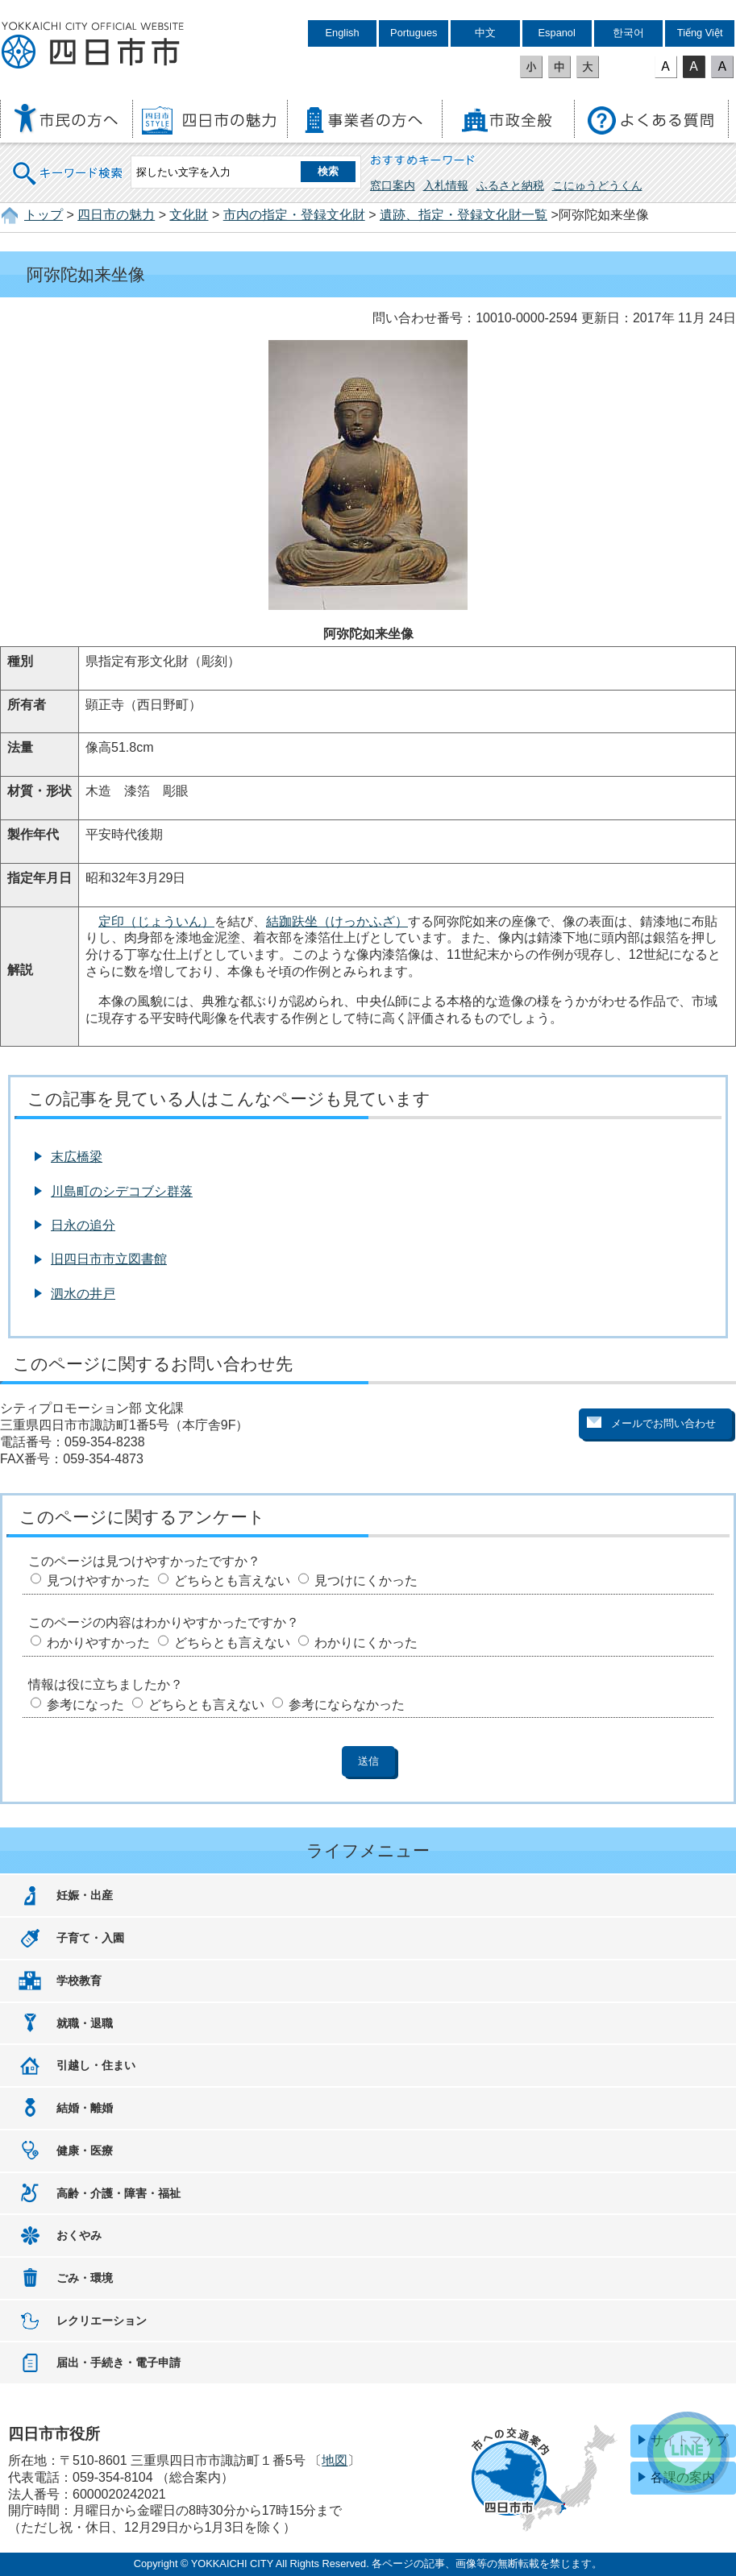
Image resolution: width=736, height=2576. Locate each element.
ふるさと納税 (510, 185)
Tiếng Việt (700, 33)
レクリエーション (101, 2320)
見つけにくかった (366, 1580)
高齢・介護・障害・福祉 (118, 2193)
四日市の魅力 (116, 215)
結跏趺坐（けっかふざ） (337, 921)
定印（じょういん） (156, 921)
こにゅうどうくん (597, 185)
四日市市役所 (92, 46)
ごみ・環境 (84, 2277)
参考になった (85, 1704)
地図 (334, 2460)
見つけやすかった (98, 1580)
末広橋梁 (76, 1157)
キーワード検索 (68, 163)
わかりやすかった (98, 1642)
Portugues (413, 33)
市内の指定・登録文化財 (294, 215)
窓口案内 (392, 185)
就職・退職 (84, 2023)
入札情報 (445, 185)
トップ (43, 215)
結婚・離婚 (84, 2107)
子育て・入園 (90, 1937)
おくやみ (79, 2235)
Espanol (557, 33)
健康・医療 (84, 2150)
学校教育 (79, 1980)
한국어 (628, 33)
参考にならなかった (347, 1704)
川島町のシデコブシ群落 (122, 1191)
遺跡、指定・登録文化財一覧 (463, 215)
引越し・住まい (95, 2065)
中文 (485, 33)
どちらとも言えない (232, 1580)
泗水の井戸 (83, 1293)
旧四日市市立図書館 (109, 1259)
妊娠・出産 (84, 1895)
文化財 (188, 215)
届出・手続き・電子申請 (118, 2362)
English (343, 33)
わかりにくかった (366, 1642)
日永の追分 (83, 1225)
